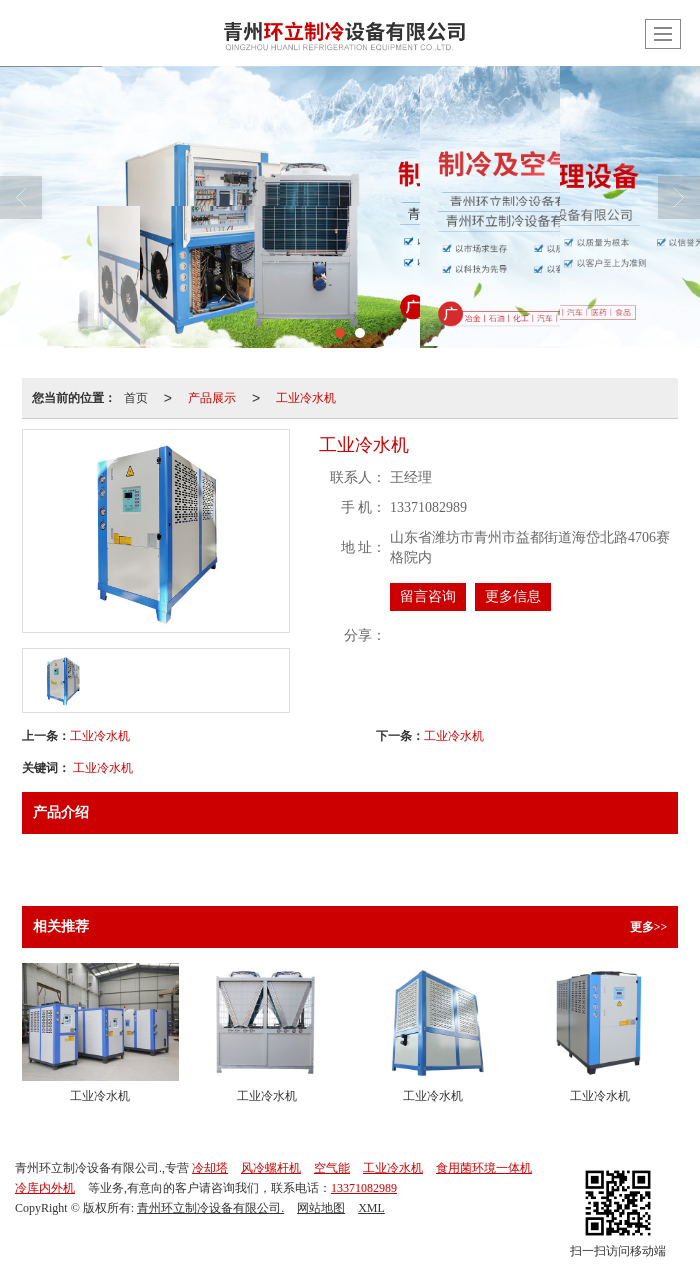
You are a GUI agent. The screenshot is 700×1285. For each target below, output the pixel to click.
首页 (136, 398)
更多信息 (513, 596)
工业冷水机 (306, 398)
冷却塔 (210, 1168)
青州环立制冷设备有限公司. (210, 1208)
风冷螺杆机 (271, 1168)
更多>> (649, 927)
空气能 (332, 1168)
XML (371, 1208)
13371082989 (364, 1188)
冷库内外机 (45, 1188)
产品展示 (212, 398)
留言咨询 (428, 596)
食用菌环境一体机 (484, 1168)
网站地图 (321, 1208)
